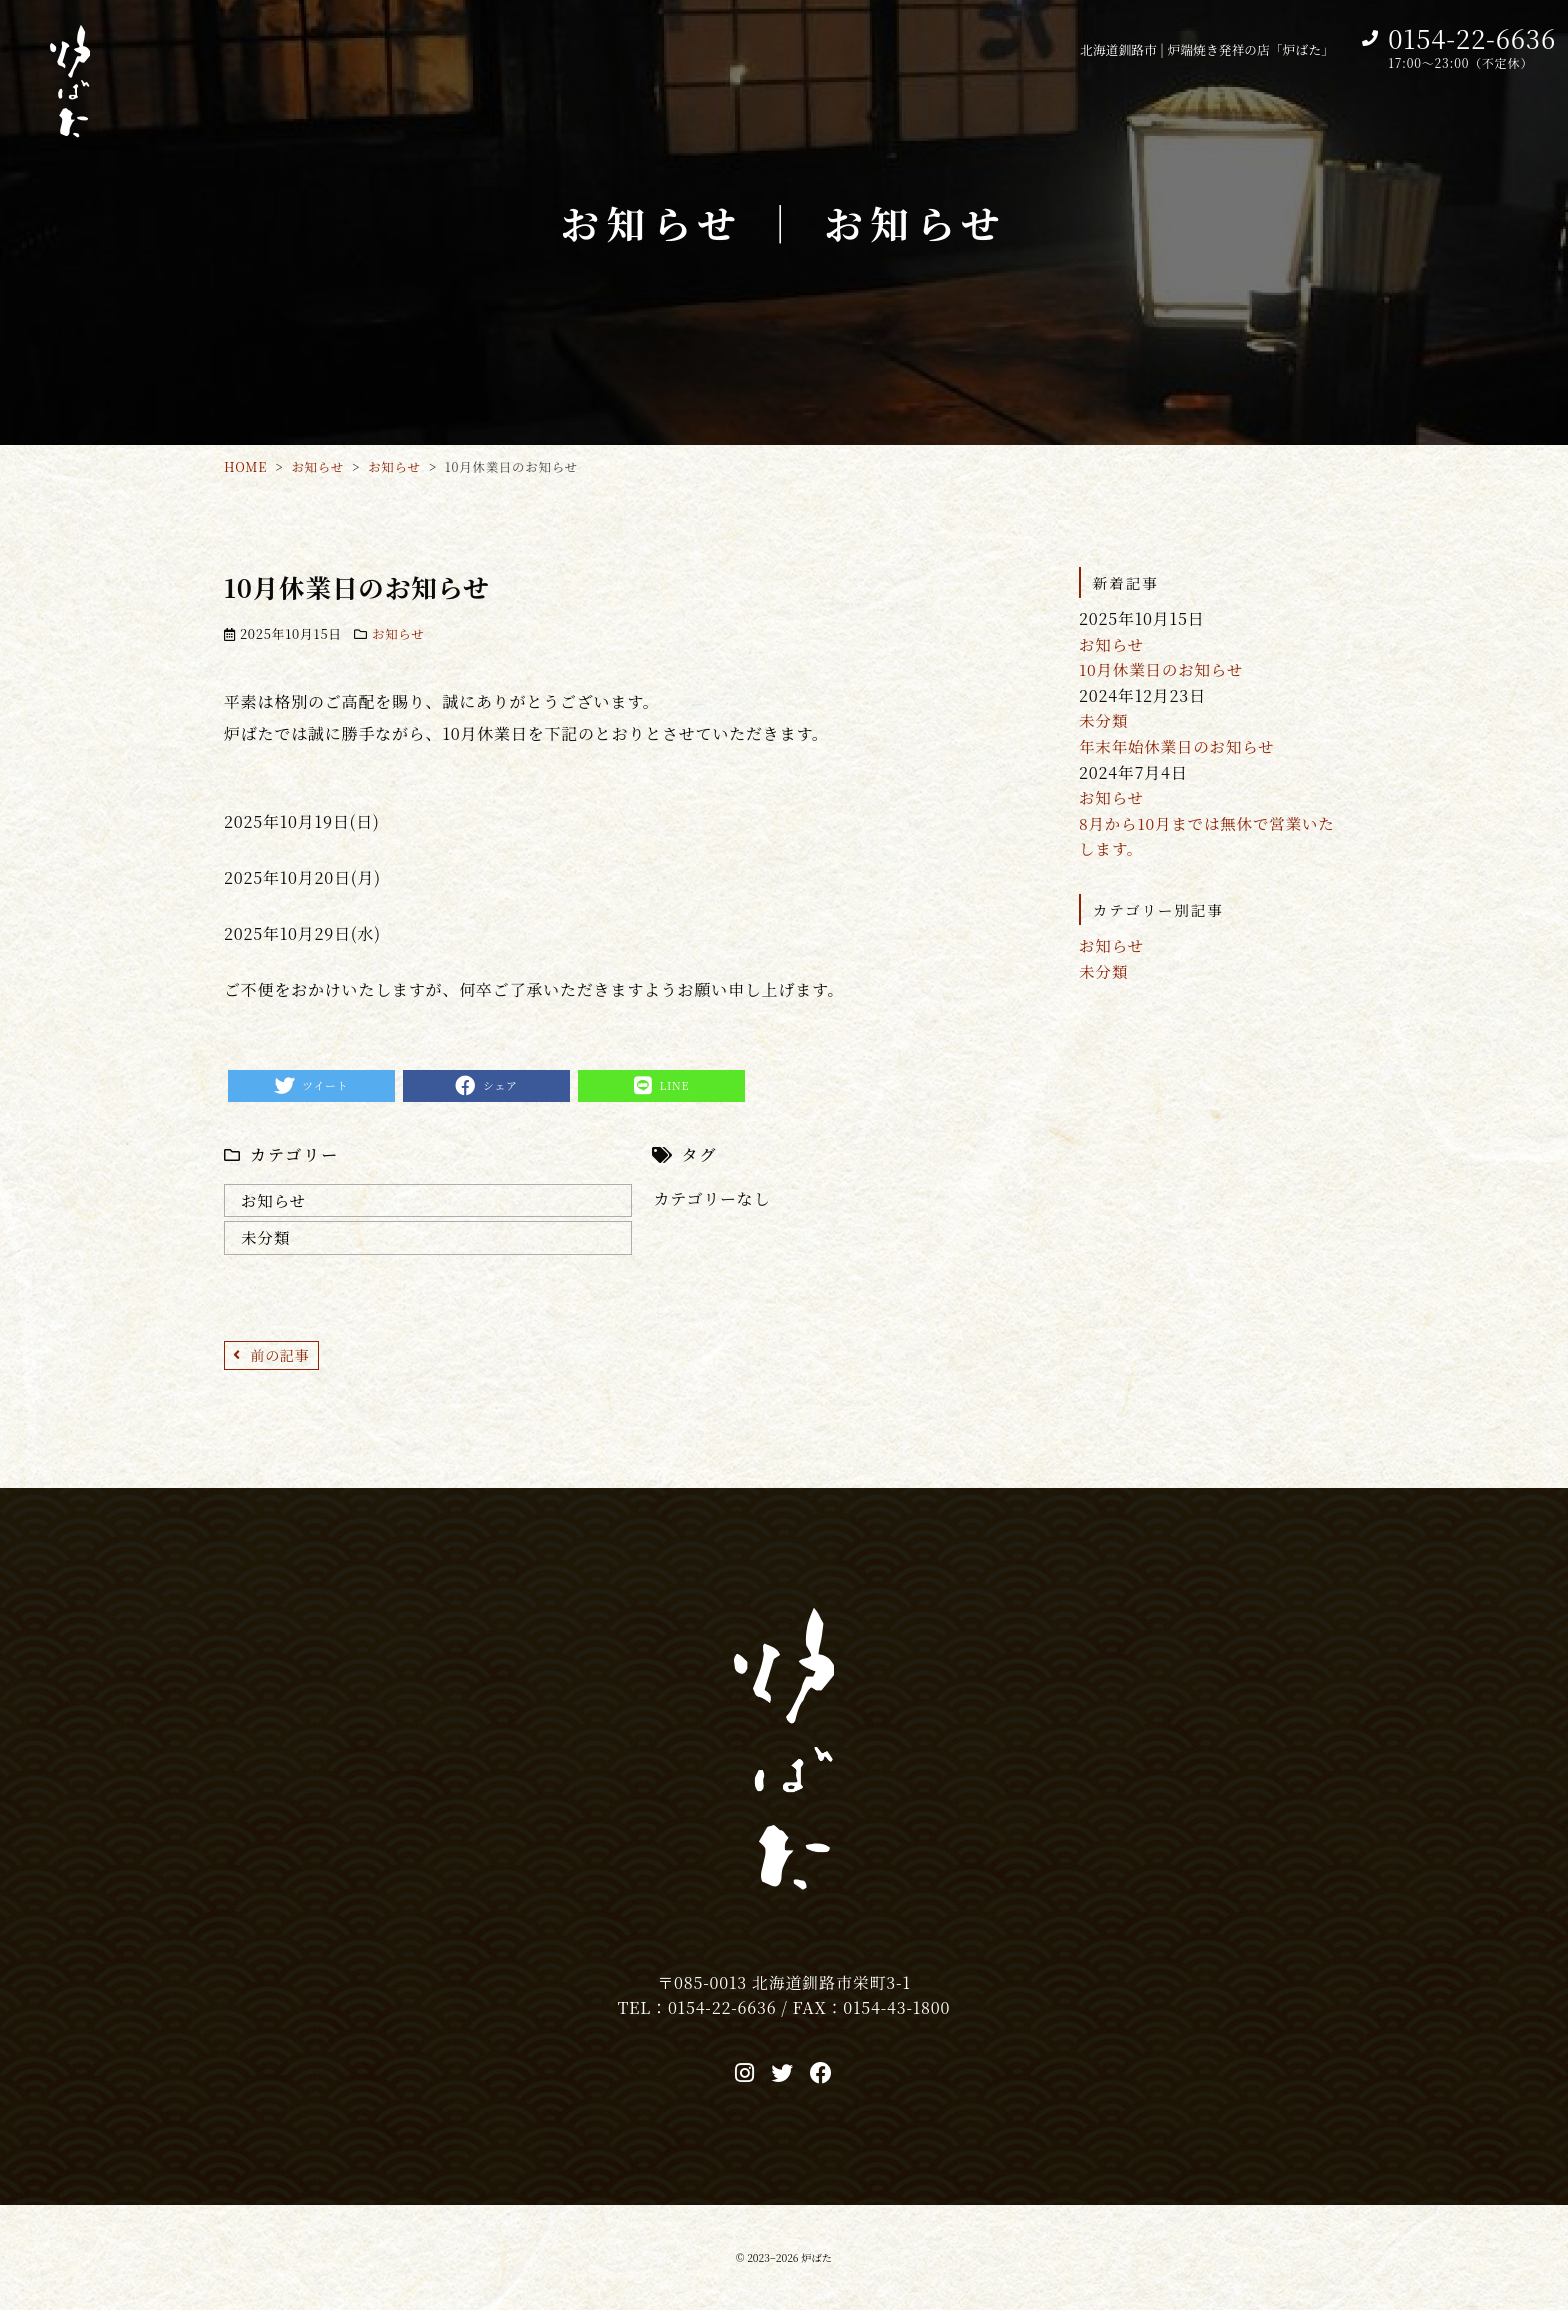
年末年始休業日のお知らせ (1179, 746)
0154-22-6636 (1472, 38)
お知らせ (399, 633)
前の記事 (280, 1356)
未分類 (266, 1238)
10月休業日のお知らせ (1163, 669)
